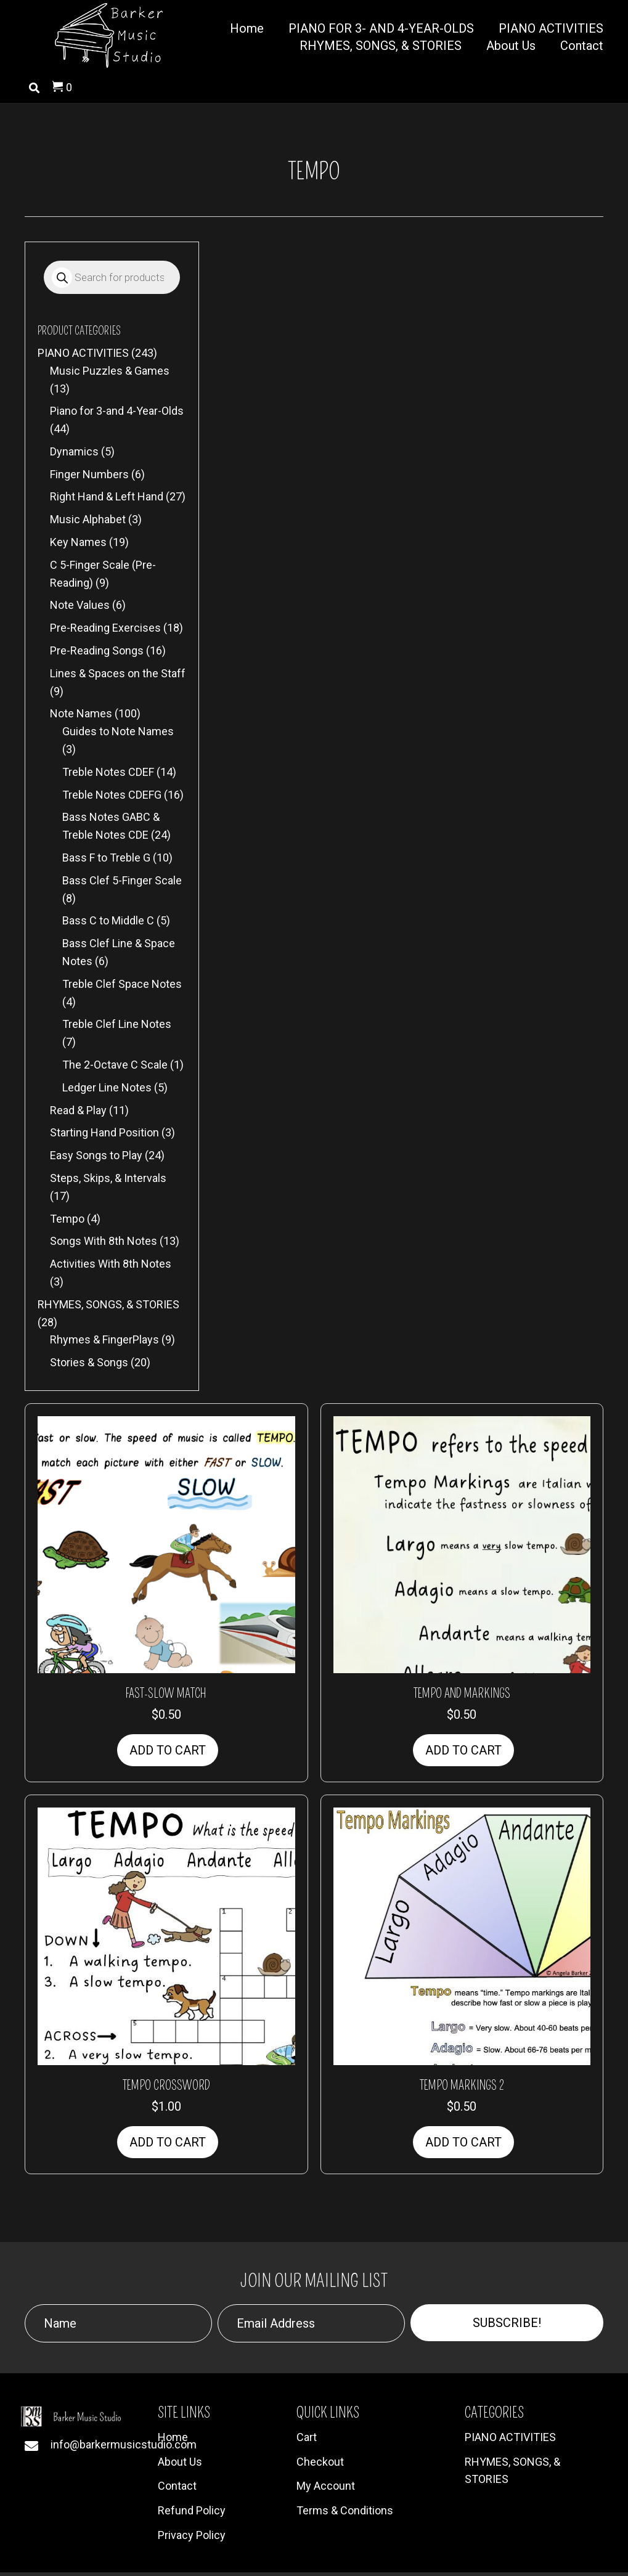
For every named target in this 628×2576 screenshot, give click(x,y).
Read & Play (78, 1110)
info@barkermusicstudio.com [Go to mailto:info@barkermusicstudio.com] (124, 2444)
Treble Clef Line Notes (116, 1023)
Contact (177, 2485)
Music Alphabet (88, 519)
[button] (506, 2322)
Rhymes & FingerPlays (104, 1339)
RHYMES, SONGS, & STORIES (108, 1304)
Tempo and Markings (462, 1693)
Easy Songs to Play (96, 1155)
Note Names (81, 713)
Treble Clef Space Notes (122, 983)
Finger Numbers (89, 474)
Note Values (80, 604)
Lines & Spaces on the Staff (118, 673)
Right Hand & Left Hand (106, 496)
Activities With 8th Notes (110, 1263)
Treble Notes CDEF (108, 771)
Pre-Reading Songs (97, 650)
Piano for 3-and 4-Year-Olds (117, 410)
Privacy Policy (192, 2535)
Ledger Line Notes (107, 1087)
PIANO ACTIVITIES (83, 352)
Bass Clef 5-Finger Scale (122, 880)
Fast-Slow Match (166, 1693)
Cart (306, 2437)
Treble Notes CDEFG (111, 794)
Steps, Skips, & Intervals (108, 1178)
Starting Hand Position (104, 1132)
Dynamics (74, 451)
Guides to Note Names (118, 731)
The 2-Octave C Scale (115, 1064)
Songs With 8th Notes (103, 1240)
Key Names (78, 542)
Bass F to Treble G (106, 857)
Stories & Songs (89, 1362)
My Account (325, 2485)
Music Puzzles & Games (109, 370)
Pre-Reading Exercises (105, 627)
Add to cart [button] (167, 1750)
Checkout (320, 2461)
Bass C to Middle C (108, 920)
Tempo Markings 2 (462, 2085)
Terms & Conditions (344, 2510)
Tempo (67, 1218)
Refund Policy (192, 2510)
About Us (180, 2461)
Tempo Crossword (166, 2085)
